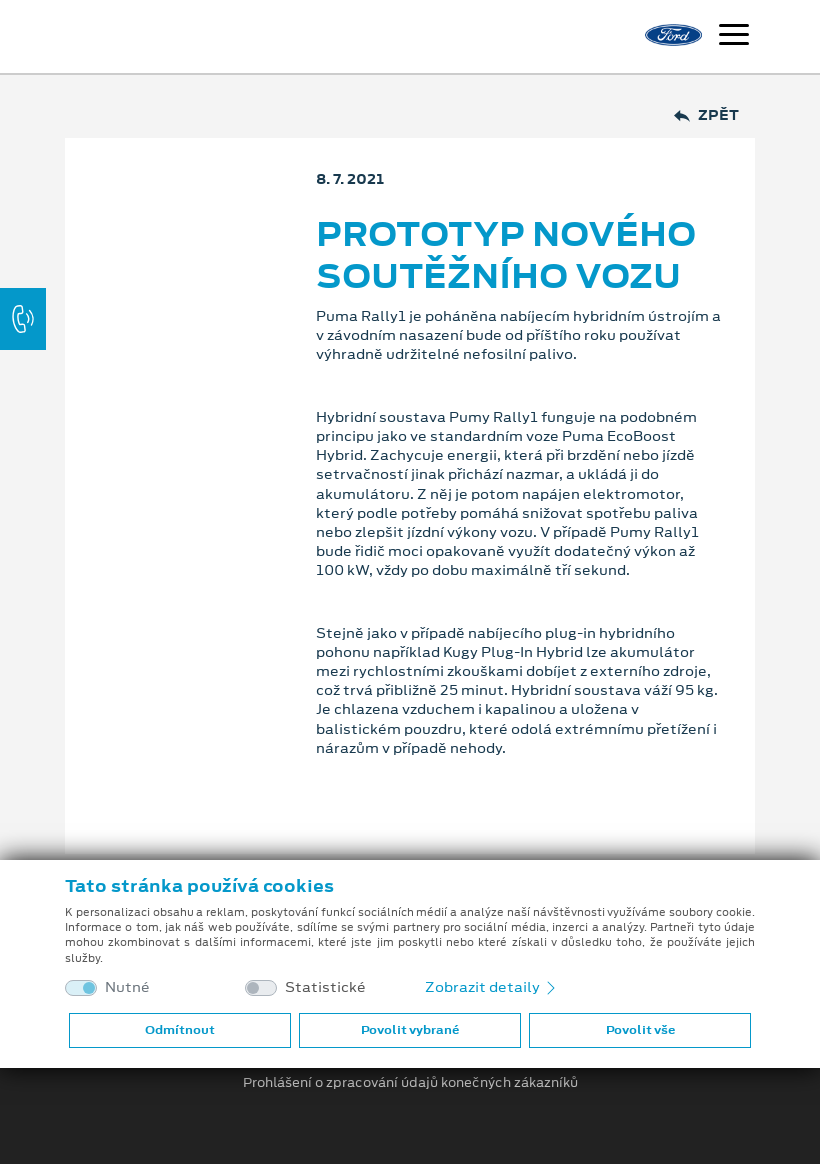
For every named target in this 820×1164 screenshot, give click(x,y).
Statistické (325, 987)
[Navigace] (734, 37)
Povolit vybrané (410, 1030)
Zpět (706, 115)
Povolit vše (640, 1030)
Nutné (127, 987)
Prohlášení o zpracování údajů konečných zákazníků (410, 1083)
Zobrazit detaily (492, 987)
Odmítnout (180, 1030)
